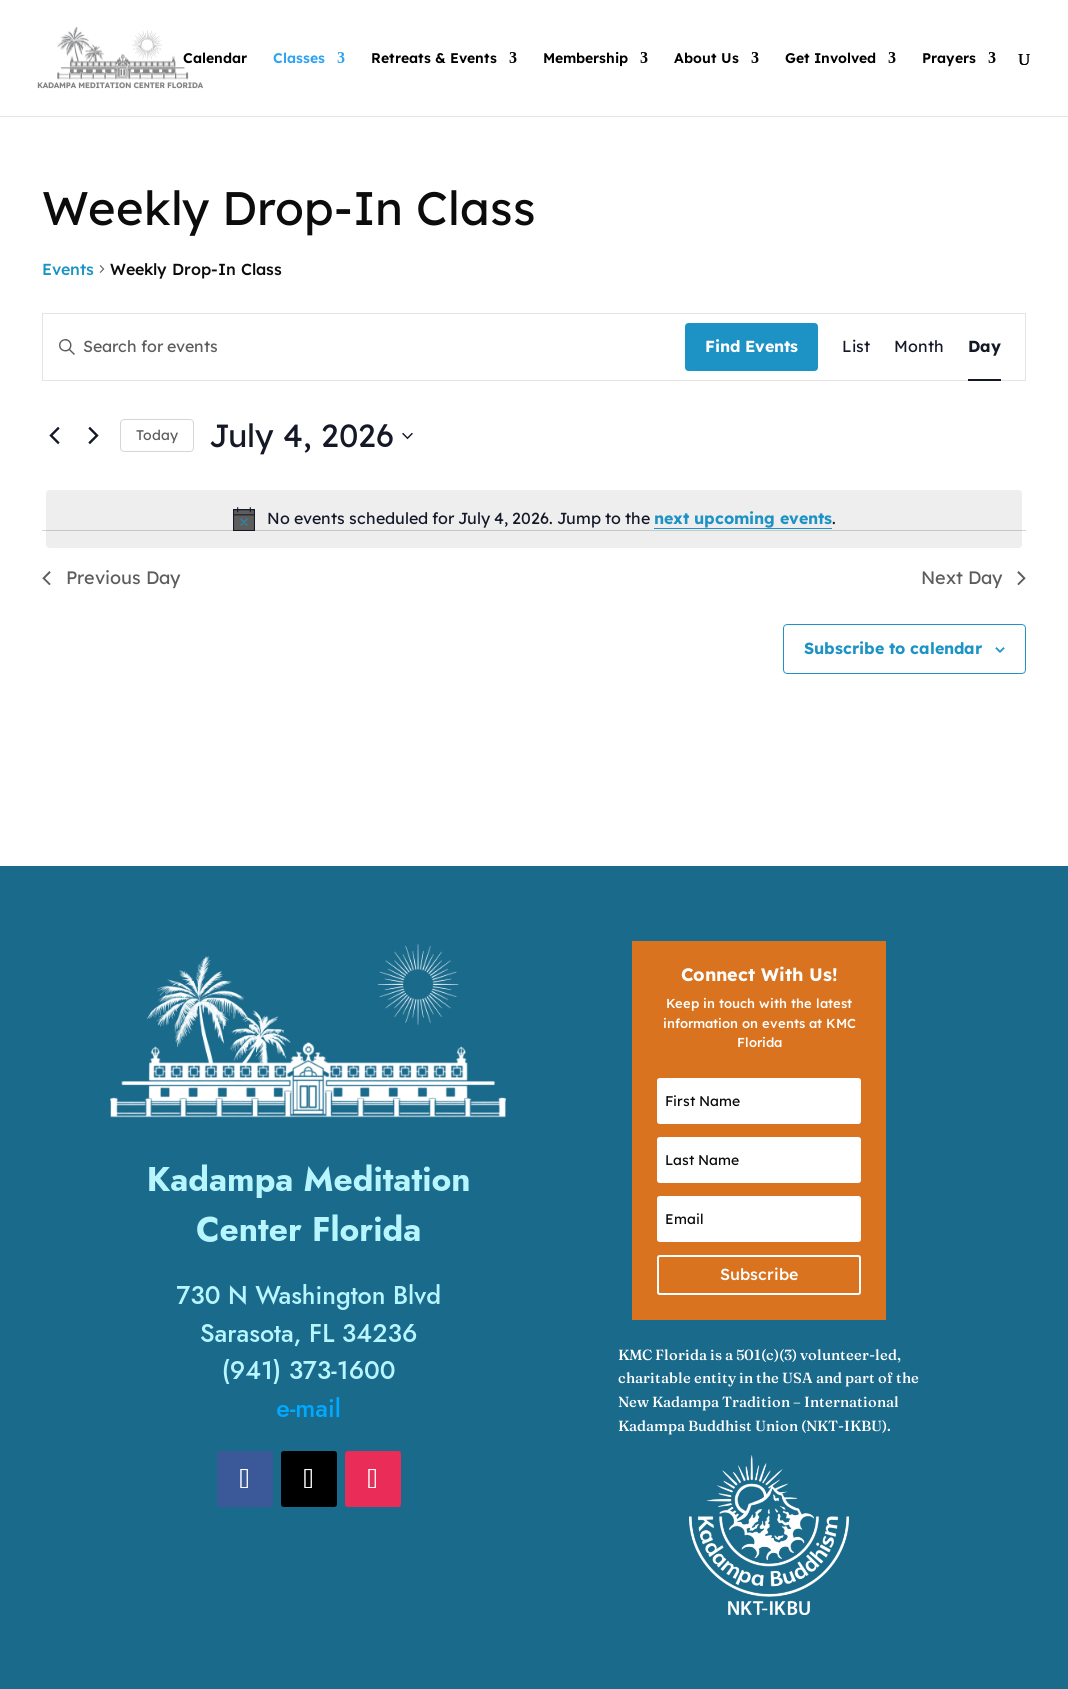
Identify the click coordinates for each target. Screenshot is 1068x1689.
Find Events (751, 346)
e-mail (308, 1408)
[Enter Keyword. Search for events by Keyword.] (364, 347)
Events (68, 269)
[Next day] (93, 436)
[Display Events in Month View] (919, 347)
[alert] (534, 519)
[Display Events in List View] (856, 347)
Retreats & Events (434, 59)
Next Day (973, 577)
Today (157, 435)
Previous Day (111, 577)
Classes (299, 59)
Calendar (215, 59)
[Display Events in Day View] (984, 347)
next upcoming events (743, 518)
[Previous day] (54, 436)
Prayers (949, 59)
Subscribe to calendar (893, 648)
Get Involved (830, 59)
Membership (585, 59)
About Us (706, 59)
